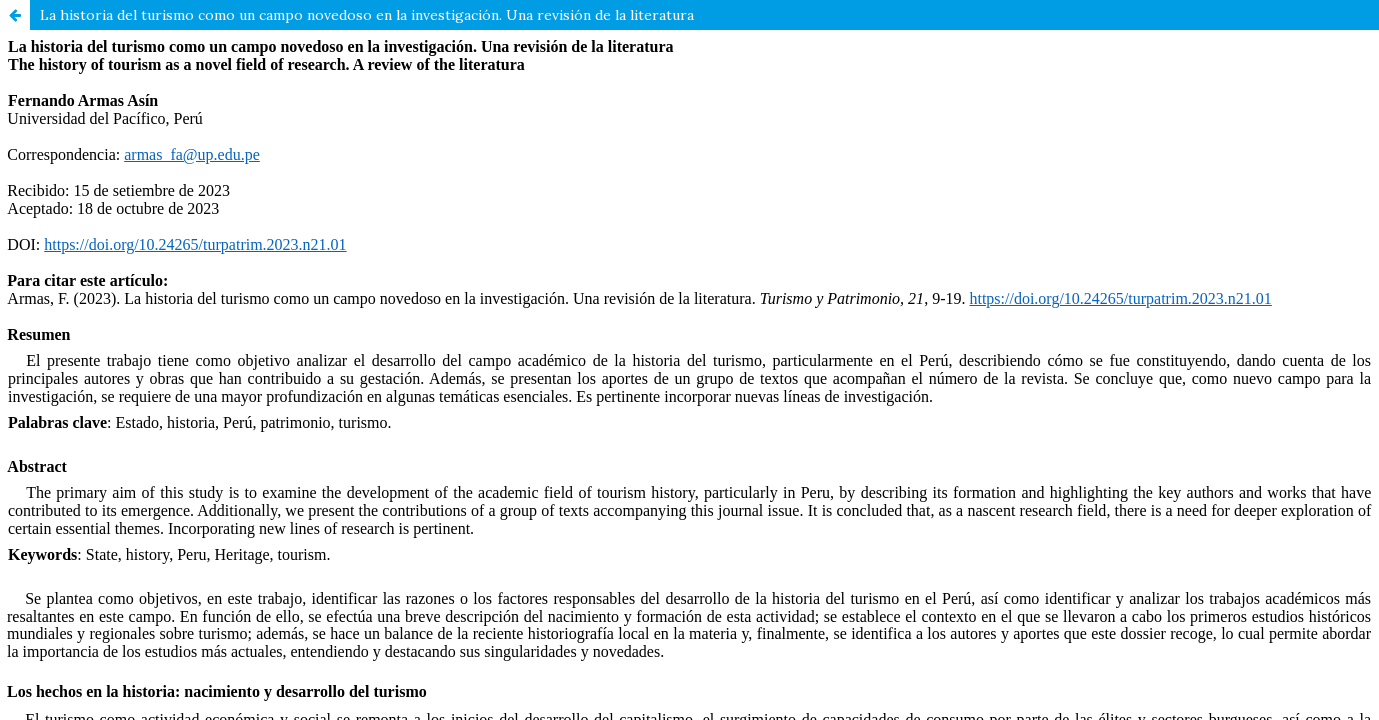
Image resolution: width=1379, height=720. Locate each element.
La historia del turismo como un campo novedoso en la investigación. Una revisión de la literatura (367, 15)
